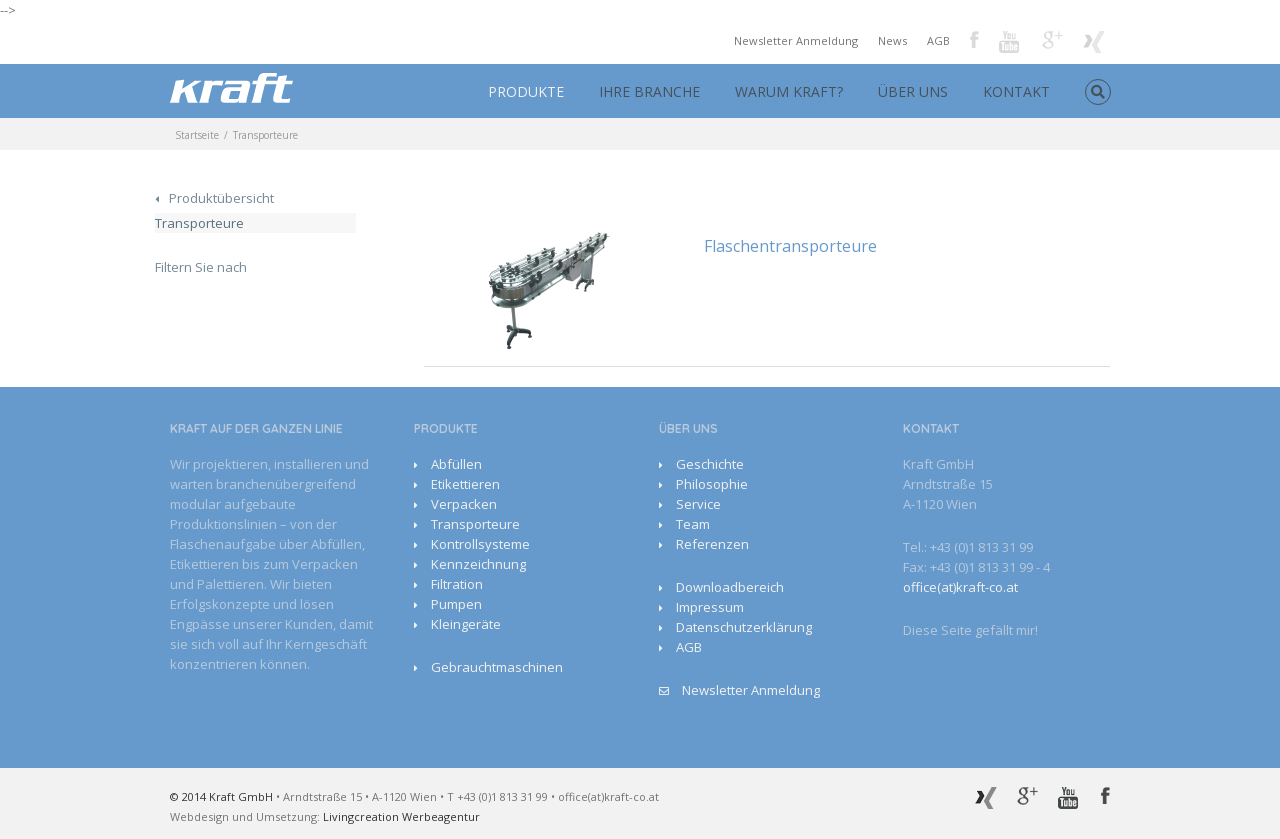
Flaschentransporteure (790, 246)
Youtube (1010, 43)
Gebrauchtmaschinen (497, 667)
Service (698, 504)
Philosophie (712, 484)
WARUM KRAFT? (789, 91)
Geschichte (710, 464)
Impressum (710, 607)
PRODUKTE (526, 91)
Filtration (457, 584)
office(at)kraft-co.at (960, 587)
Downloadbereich (730, 587)
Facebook (974, 39)
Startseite (197, 135)
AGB (938, 40)
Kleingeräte (466, 624)
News (892, 40)
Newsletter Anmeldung (796, 40)
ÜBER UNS (913, 91)
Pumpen (456, 604)
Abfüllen (456, 464)
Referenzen (712, 544)
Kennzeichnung (478, 564)
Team (693, 524)
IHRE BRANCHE (649, 91)
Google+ (1052, 40)
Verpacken (464, 504)
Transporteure (199, 223)
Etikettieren (465, 484)
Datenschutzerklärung (744, 627)
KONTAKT (1016, 91)
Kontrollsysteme (480, 544)
